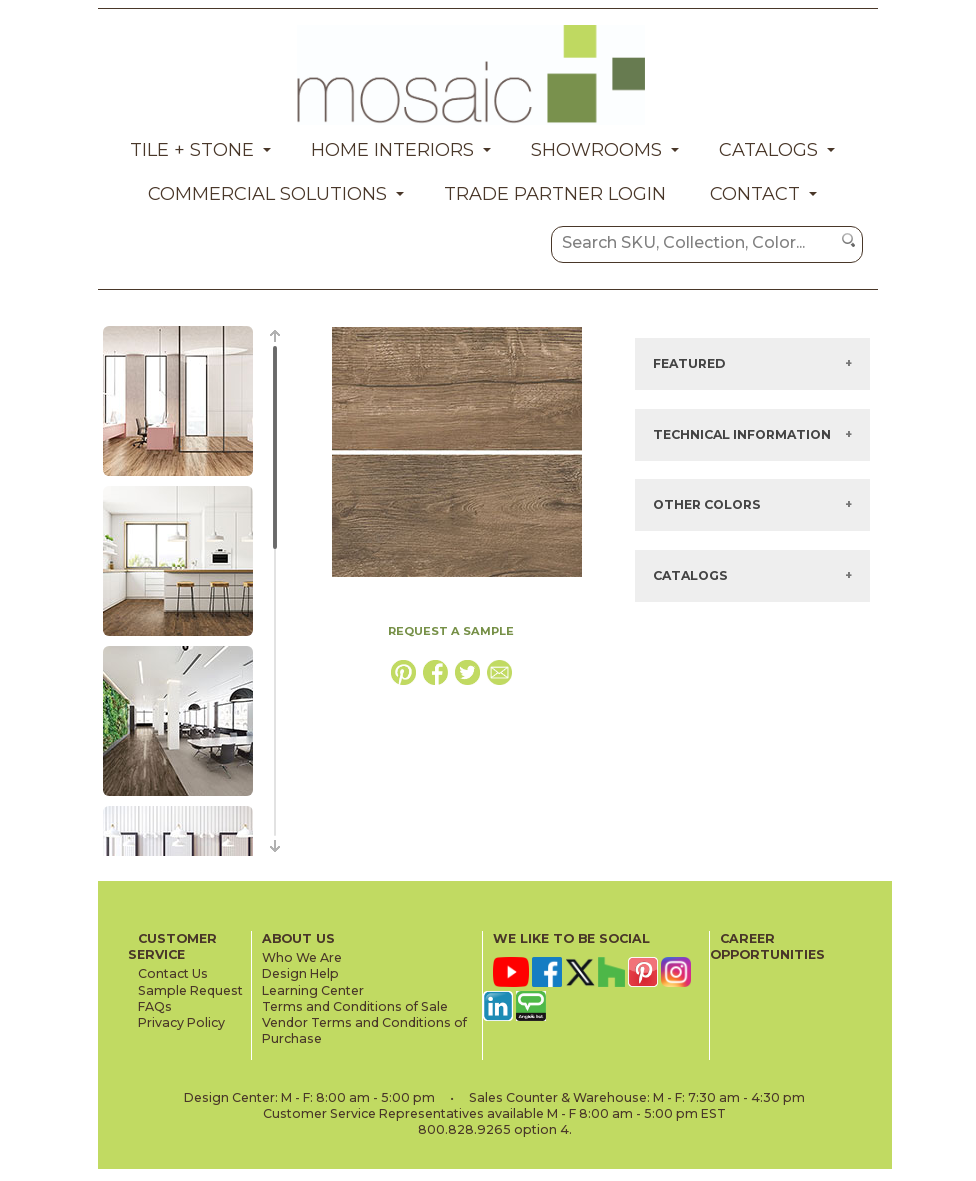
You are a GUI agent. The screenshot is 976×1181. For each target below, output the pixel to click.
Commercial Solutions (267, 194)
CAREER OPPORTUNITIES (767, 946)
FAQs (155, 1006)
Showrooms (596, 150)
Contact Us (173, 973)
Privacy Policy (181, 1022)
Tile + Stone (192, 150)
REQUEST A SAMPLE (451, 631)
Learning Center (313, 990)
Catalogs (768, 150)
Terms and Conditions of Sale (355, 1006)
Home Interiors (392, 150)
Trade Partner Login (555, 194)
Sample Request (190, 990)
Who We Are (302, 957)
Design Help (300, 973)
